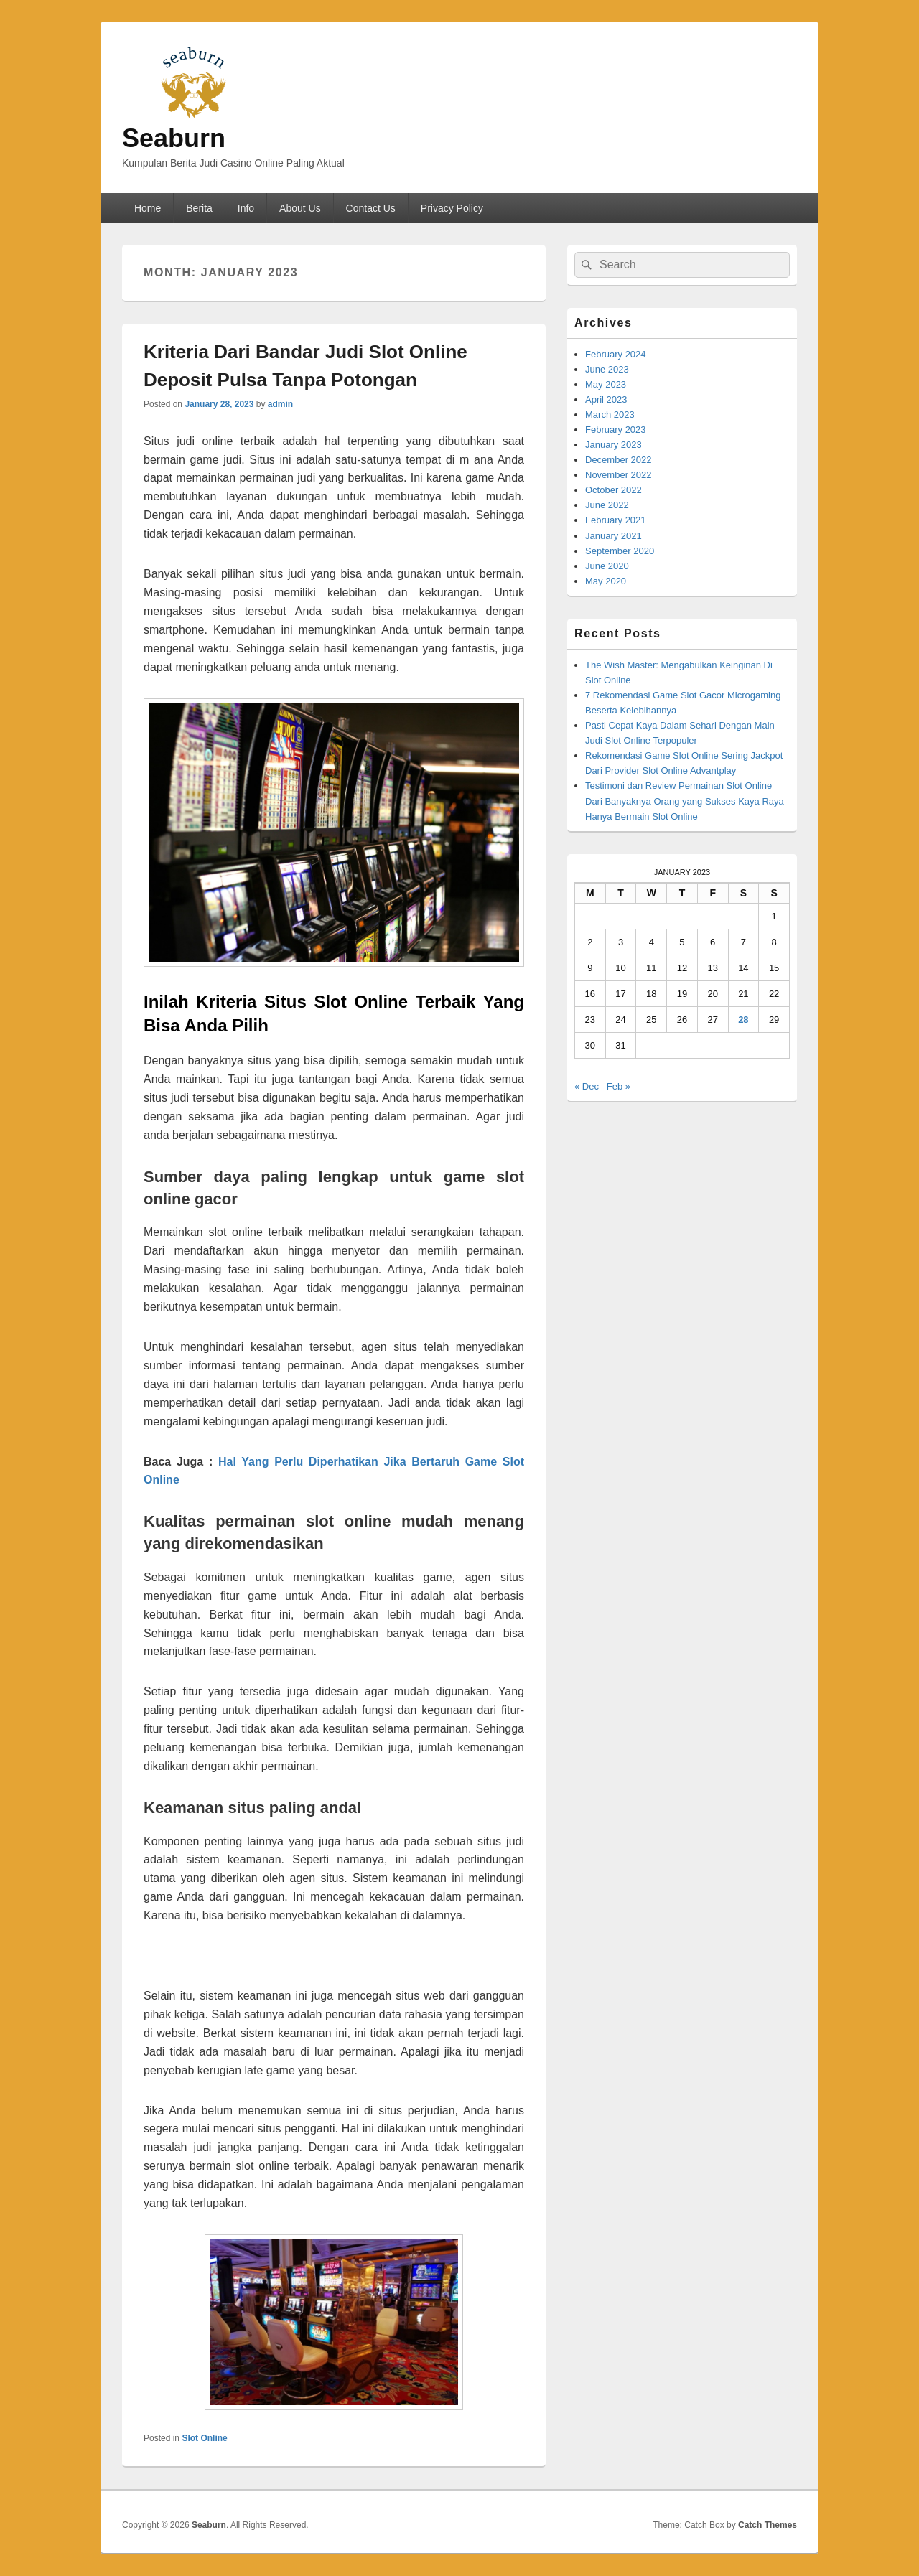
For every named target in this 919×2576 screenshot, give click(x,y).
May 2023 (605, 384)
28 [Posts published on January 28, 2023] (743, 1019)
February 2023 (615, 429)
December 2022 (618, 459)
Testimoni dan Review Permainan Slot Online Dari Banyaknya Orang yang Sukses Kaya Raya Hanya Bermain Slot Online (684, 800)
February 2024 (615, 354)
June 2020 (607, 566)
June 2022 (607, 505)
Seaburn (173, 138)
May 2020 (605, 581)
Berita (199, 208)
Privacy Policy (452, 208)
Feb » (618, 1086)
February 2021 (615, 520)
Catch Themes (767, 2525)
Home (147, 208)
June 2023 (607, 369)
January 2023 (613, 444)
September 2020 (619, 550)
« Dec (586, 1086)
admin (280, 404)
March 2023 (610, 414)
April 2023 (606, 399)
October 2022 (613, 489)
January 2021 (613, 535)
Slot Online (204, 2438)
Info (246, 208)
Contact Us (371, 208)
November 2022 (618, 474)
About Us (300, 208)
